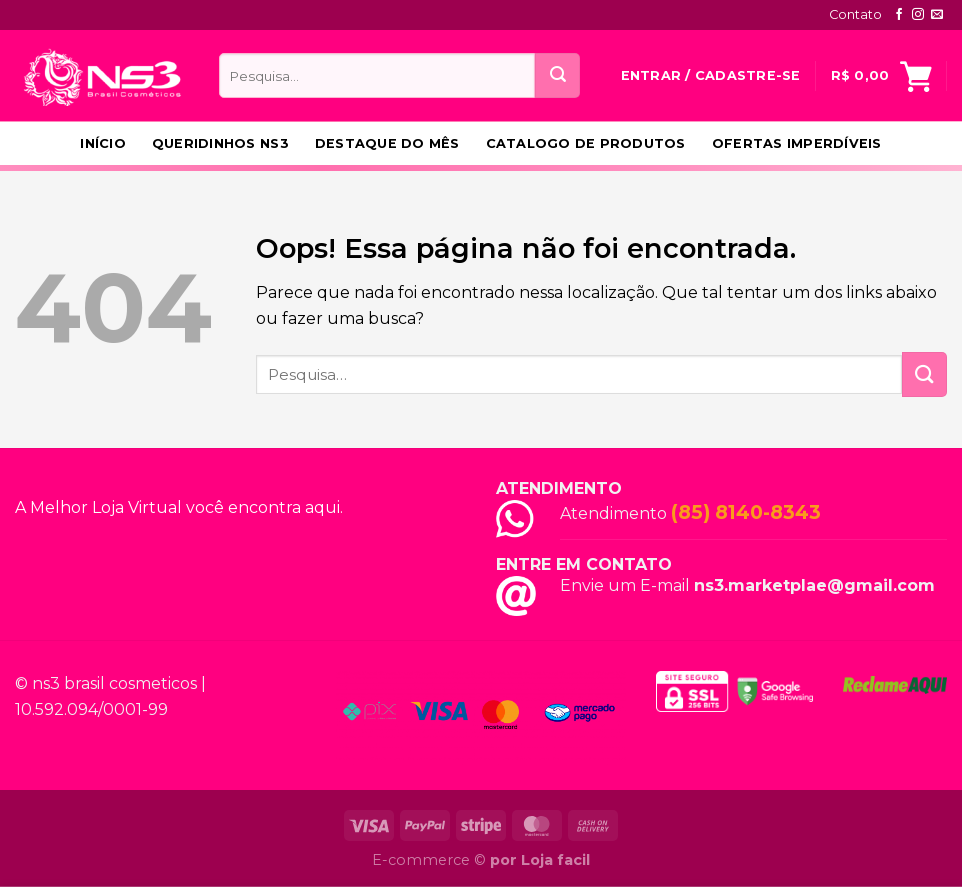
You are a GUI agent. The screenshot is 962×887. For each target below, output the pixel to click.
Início (103, 143)
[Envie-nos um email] (937, 15)
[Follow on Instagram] (918, 15)
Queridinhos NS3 (220, 143)
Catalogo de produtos (586, 143)
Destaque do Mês (387, 143)
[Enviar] (557, 75)
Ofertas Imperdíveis (797, 143)
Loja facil (555, 860)
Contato (855, 14)
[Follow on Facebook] (899, 15)
